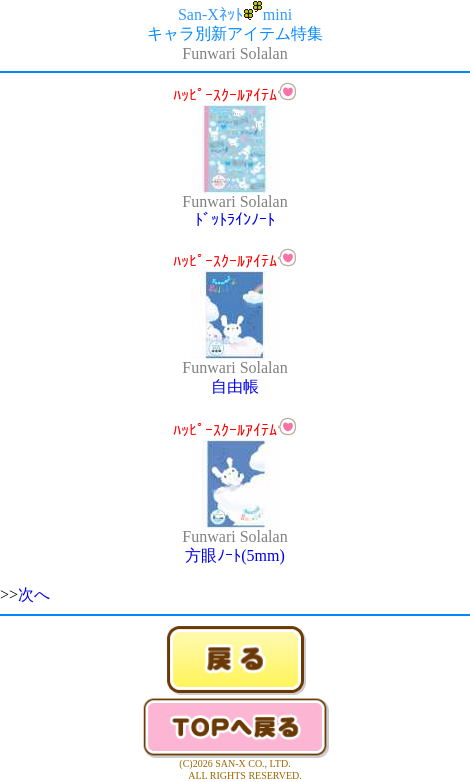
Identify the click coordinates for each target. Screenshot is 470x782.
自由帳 (235, 386)
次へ (34, 594)
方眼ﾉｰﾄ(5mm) (235, 555)
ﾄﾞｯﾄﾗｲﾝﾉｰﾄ (235, 219)
